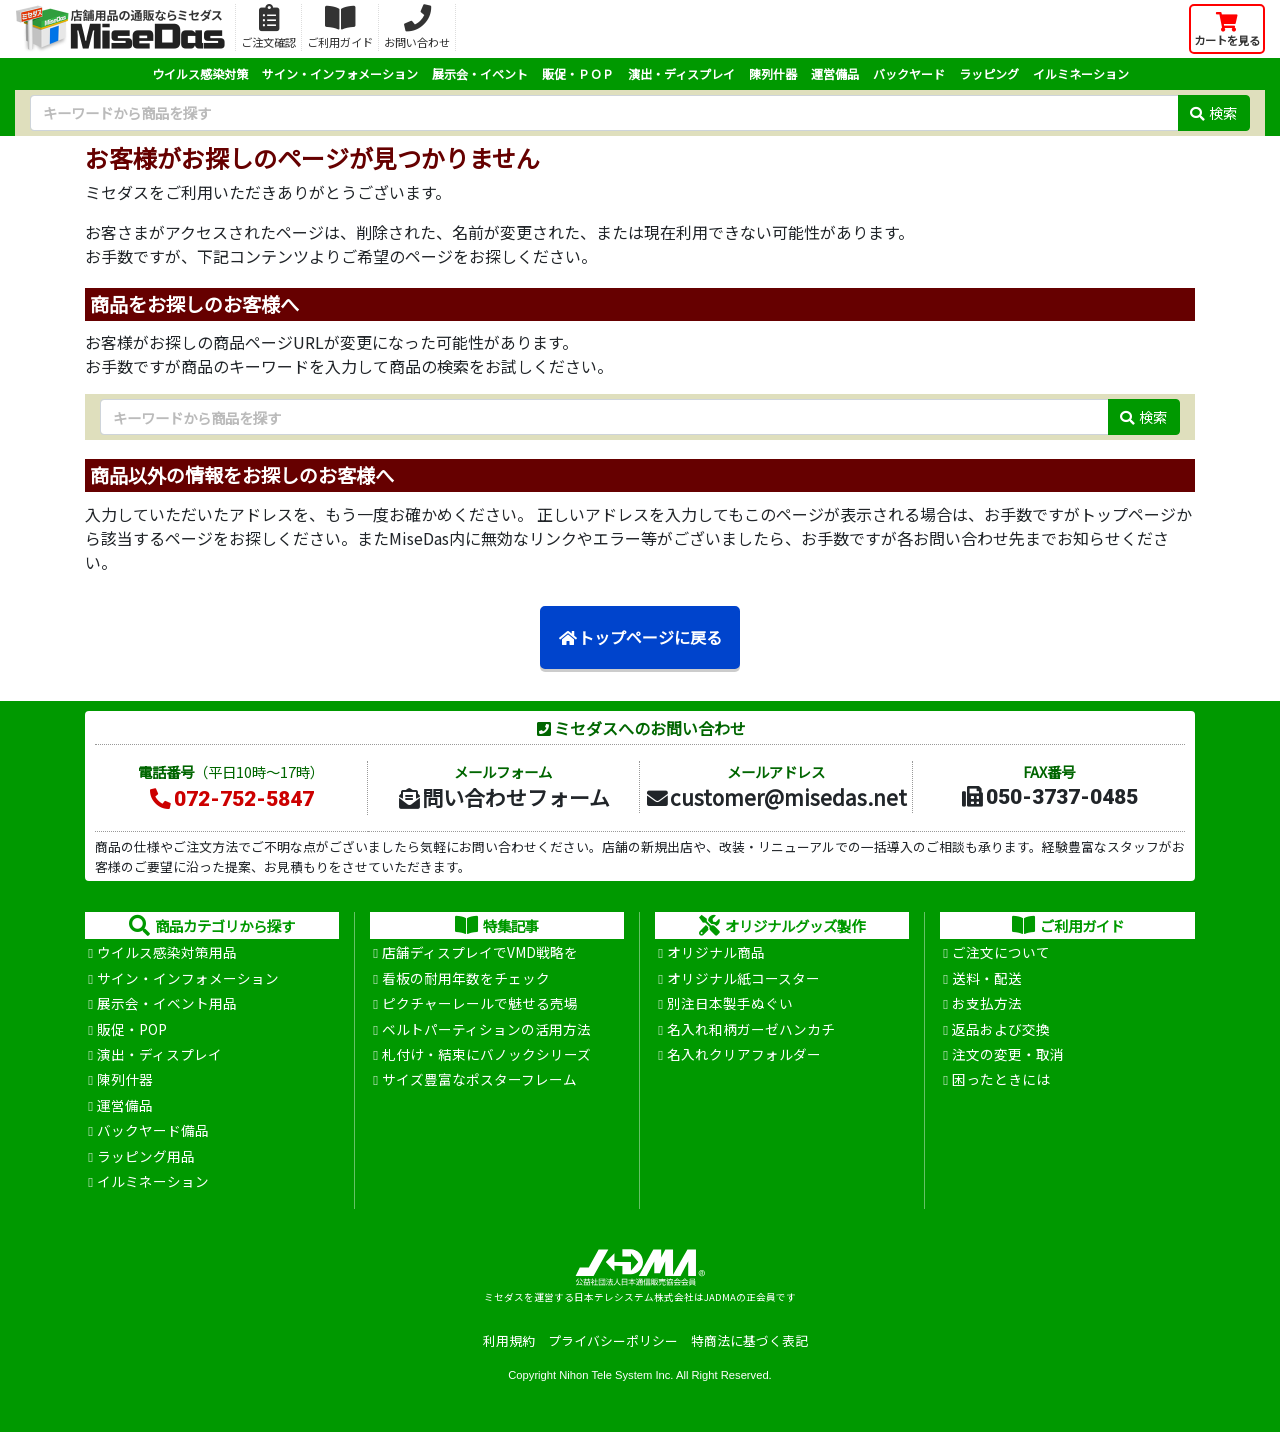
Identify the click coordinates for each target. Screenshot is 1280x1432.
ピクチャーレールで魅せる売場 (480, 1003)
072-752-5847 (231, 799)
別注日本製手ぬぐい (730, 1003)
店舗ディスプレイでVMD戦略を (480, 952)
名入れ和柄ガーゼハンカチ (751, 1029)
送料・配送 (987, 978)
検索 (1213, 112)
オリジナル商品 (716, 952)
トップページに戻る (640, 637)
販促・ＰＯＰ (578, 73)
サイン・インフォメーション (340, 73)
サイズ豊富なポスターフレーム (479, 1079)
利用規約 (509, 1340)
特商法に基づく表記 (749, 1340)
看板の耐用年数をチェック (466, 978)
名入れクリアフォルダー (744, 1054)
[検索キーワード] (604, 113)
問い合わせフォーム (503, 797)
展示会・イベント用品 (167, 1003)
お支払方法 (987, 1003)
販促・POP (132, 1029)
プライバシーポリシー (613, 1340)
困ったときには (1001, 1079)
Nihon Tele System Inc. (616, 1375)
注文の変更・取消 (1008, 1054)
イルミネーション (1081, 73)
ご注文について (1001, 952)
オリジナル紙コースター (743, 978)
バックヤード (909, 73)
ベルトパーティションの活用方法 (486, 1029)
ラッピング (989, 73)
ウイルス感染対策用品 (167, 952)
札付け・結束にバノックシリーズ (486, 1054)
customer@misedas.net (775, 797)
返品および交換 (1001, 1029)
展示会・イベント (480, 73)
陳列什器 (773, 73)
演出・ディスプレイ (681, 73)
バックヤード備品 (153, 1130)
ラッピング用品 (146, 1156)
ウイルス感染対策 (200, 73)
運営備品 (835, 73)
